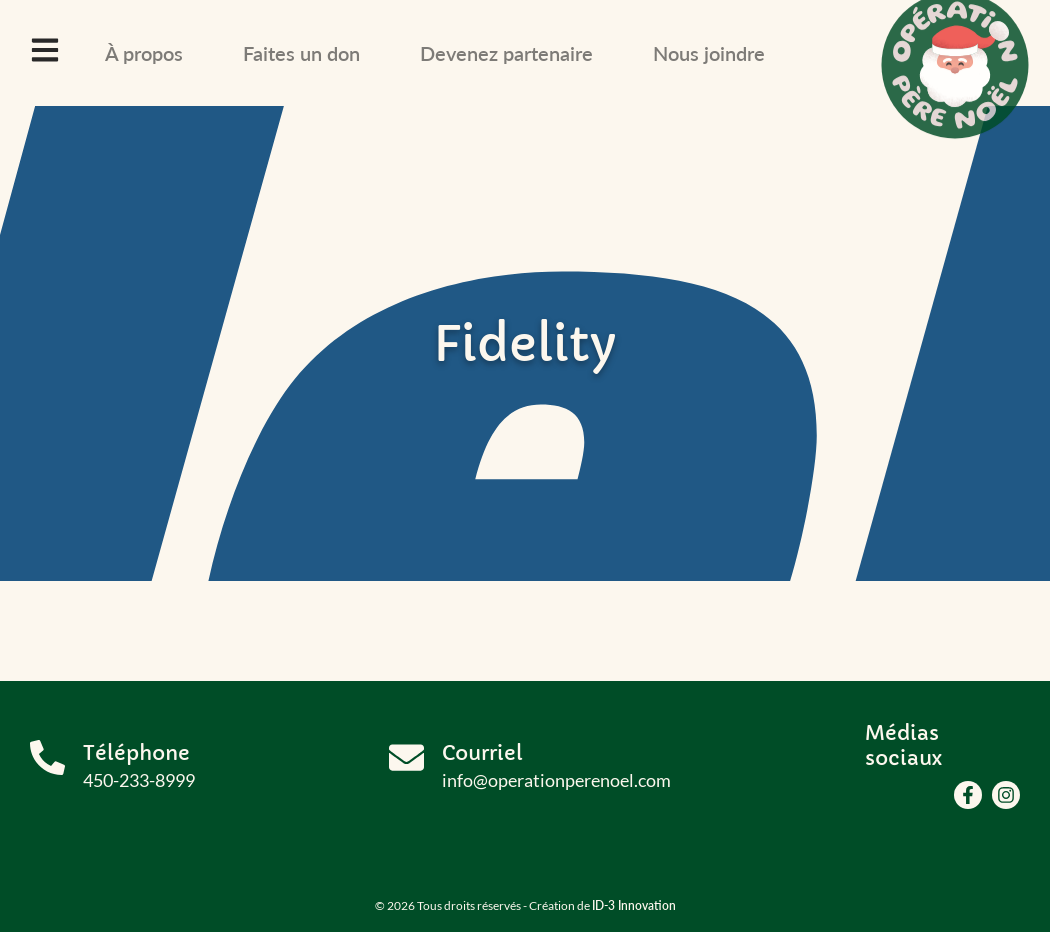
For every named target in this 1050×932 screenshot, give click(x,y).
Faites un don (301, 53)
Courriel (482, 753)
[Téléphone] (47, 757)
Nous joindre (709, 53)
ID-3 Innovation (634, 905)
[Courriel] (406, 757)
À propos (144, 53)
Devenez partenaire (506, 53)
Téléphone (136, 753)
